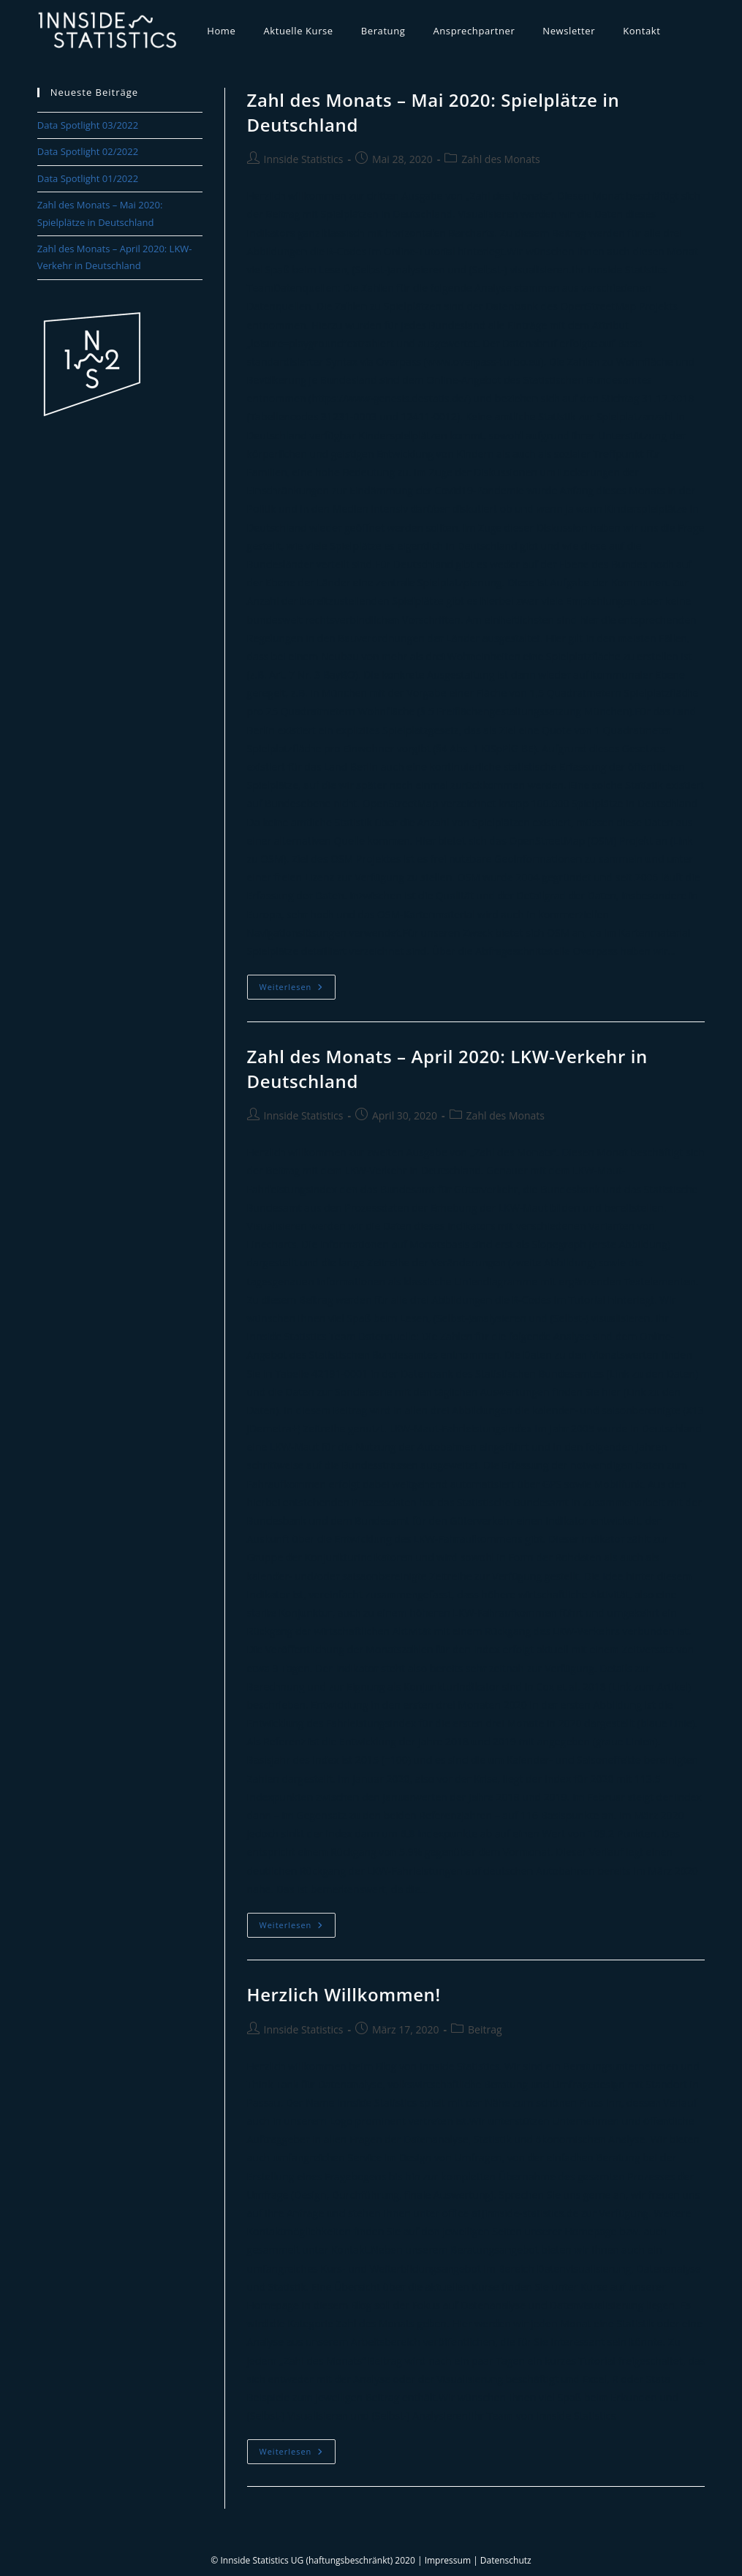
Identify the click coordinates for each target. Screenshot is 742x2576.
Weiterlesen (298, 990)
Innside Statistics (304, 159)
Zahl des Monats (500, 159)
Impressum (448, 2560)
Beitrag (485, 2029)
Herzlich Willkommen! (344, 1994)
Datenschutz (505, 2560)
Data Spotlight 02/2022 (87, 151)
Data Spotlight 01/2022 (87, 178)
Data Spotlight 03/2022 (87, 125)
